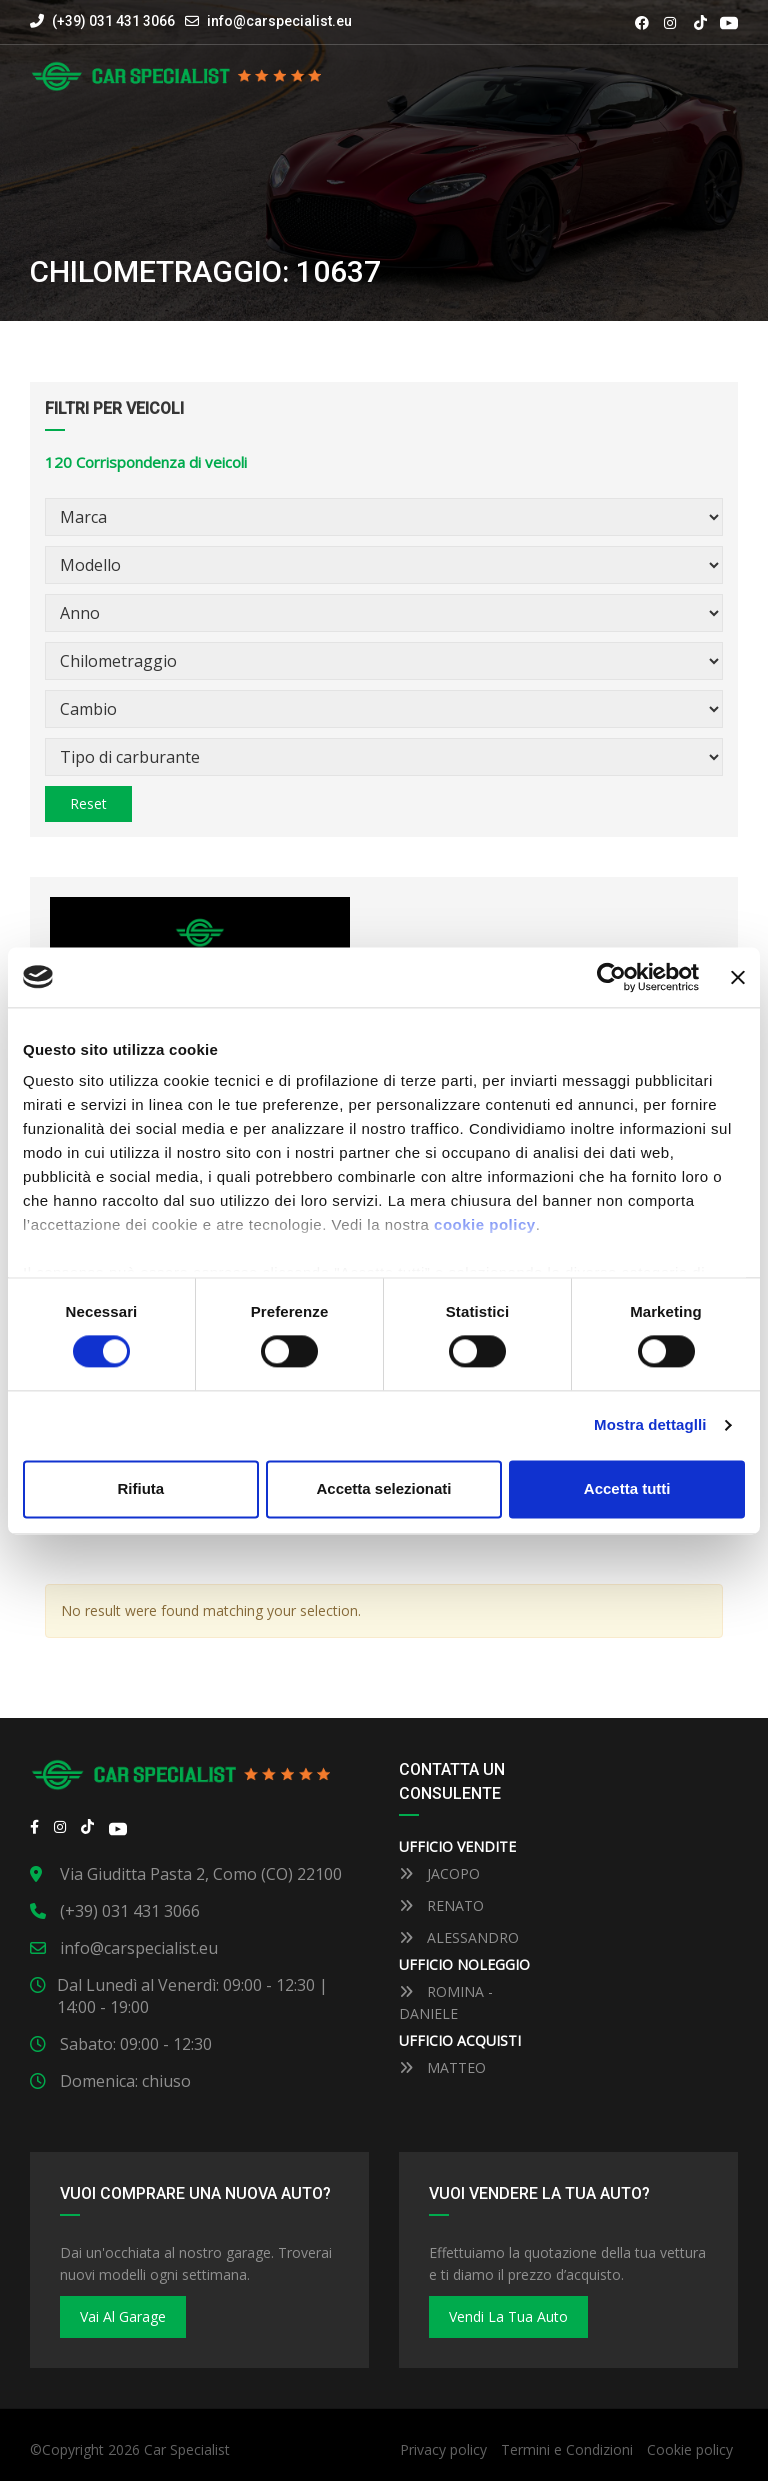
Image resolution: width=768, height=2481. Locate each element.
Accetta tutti (627, 1488)
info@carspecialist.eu (279, 21)
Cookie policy (690, 2449)
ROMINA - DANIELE (446, 2002)
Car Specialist (187, 2449)
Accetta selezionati (383, 1488)
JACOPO (439, 1873)
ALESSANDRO (459, 1937)
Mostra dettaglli (650, 1425)
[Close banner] (738, 977)
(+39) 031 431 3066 (102, 21)
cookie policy (485, 1224)
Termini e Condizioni (567, 2449)
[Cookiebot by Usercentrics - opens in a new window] (611, 977)
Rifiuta (140, 1488)
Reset (88, 803)
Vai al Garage (123, 2316)
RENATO (441, 1905)
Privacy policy (443, 2449)
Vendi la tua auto (508, 2316)
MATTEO (442, 2067)
